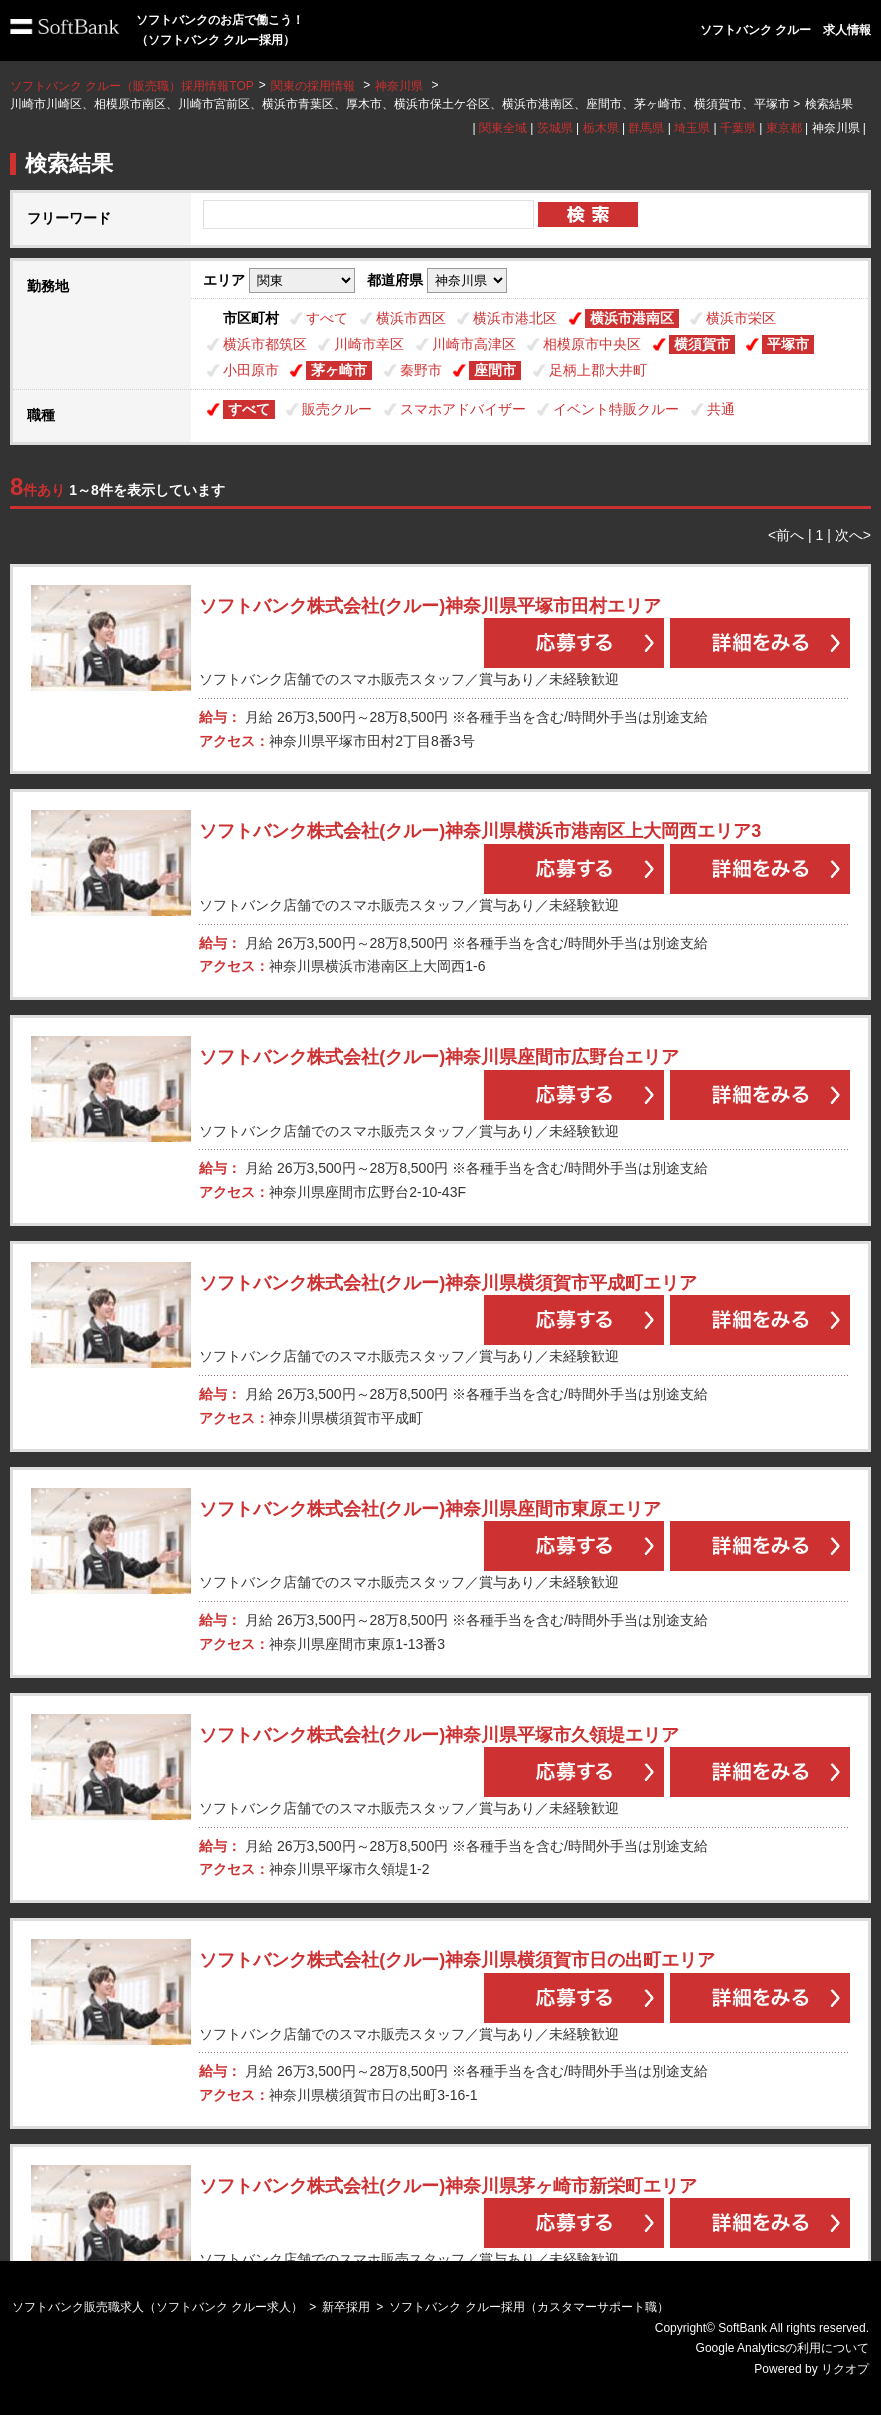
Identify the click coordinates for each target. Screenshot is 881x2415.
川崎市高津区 (474, 344)
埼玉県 (692, 128)
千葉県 (738, 128)
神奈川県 (399, 86)
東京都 (784, 128)
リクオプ (845, 2369)
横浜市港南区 (632, 318)
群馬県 (646, 128)
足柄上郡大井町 (598, 370)
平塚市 (788, 344)
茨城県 (555, 128)
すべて (327, 318)
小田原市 (251, 370)
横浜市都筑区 (265, 344)
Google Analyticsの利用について (782, 2348)
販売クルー (337, 409)
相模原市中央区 (592, 344)
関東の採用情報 (314, 86)
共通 (721, 409)
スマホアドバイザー (463, 409)
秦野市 (421, 370)
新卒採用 (346, 2307)
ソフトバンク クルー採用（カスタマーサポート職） (528, 2307)
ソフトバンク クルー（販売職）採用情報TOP (132, 86)
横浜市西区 (411, 318)
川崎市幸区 (369, 344)
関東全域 (503, 128)
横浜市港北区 (515, 318)
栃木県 (601, 128)
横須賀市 (702, 344)
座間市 (495, 370)
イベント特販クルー (616, 409)
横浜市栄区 (741, 318)
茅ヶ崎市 (339, 370)
